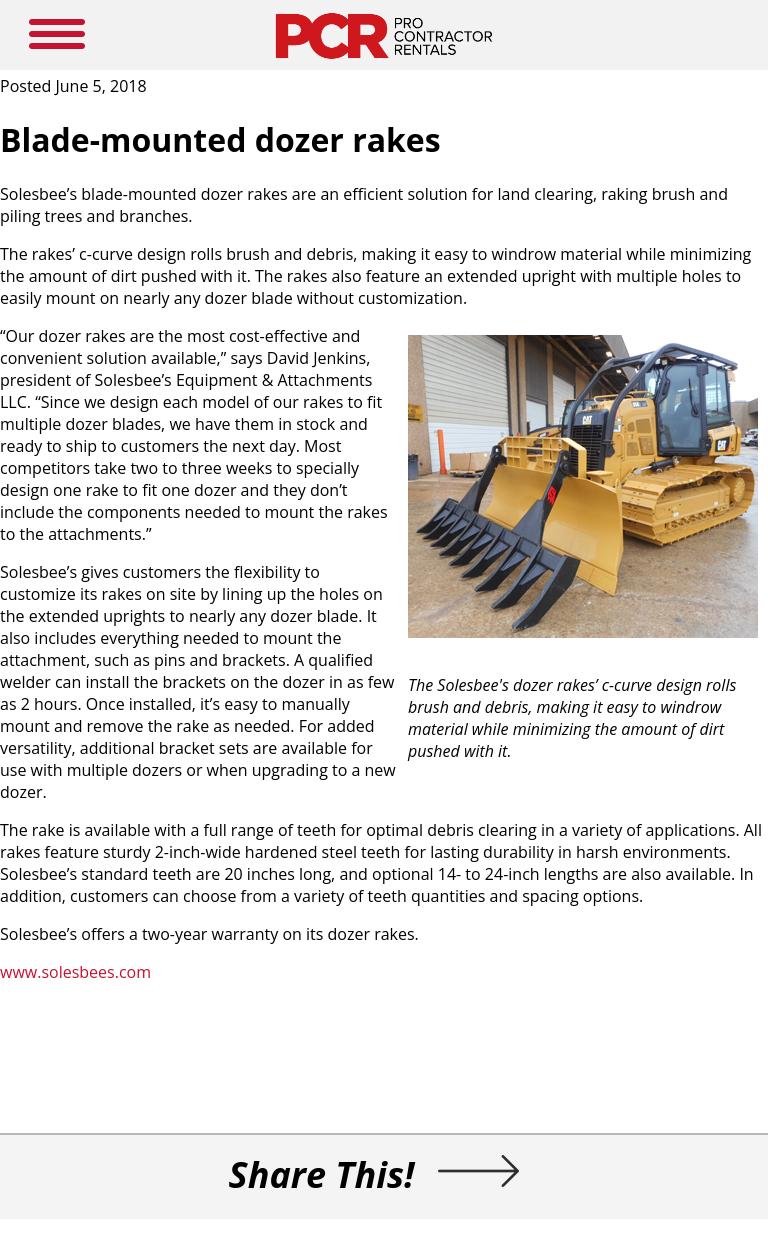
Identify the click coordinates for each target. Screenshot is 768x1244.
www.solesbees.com (75, 972)
